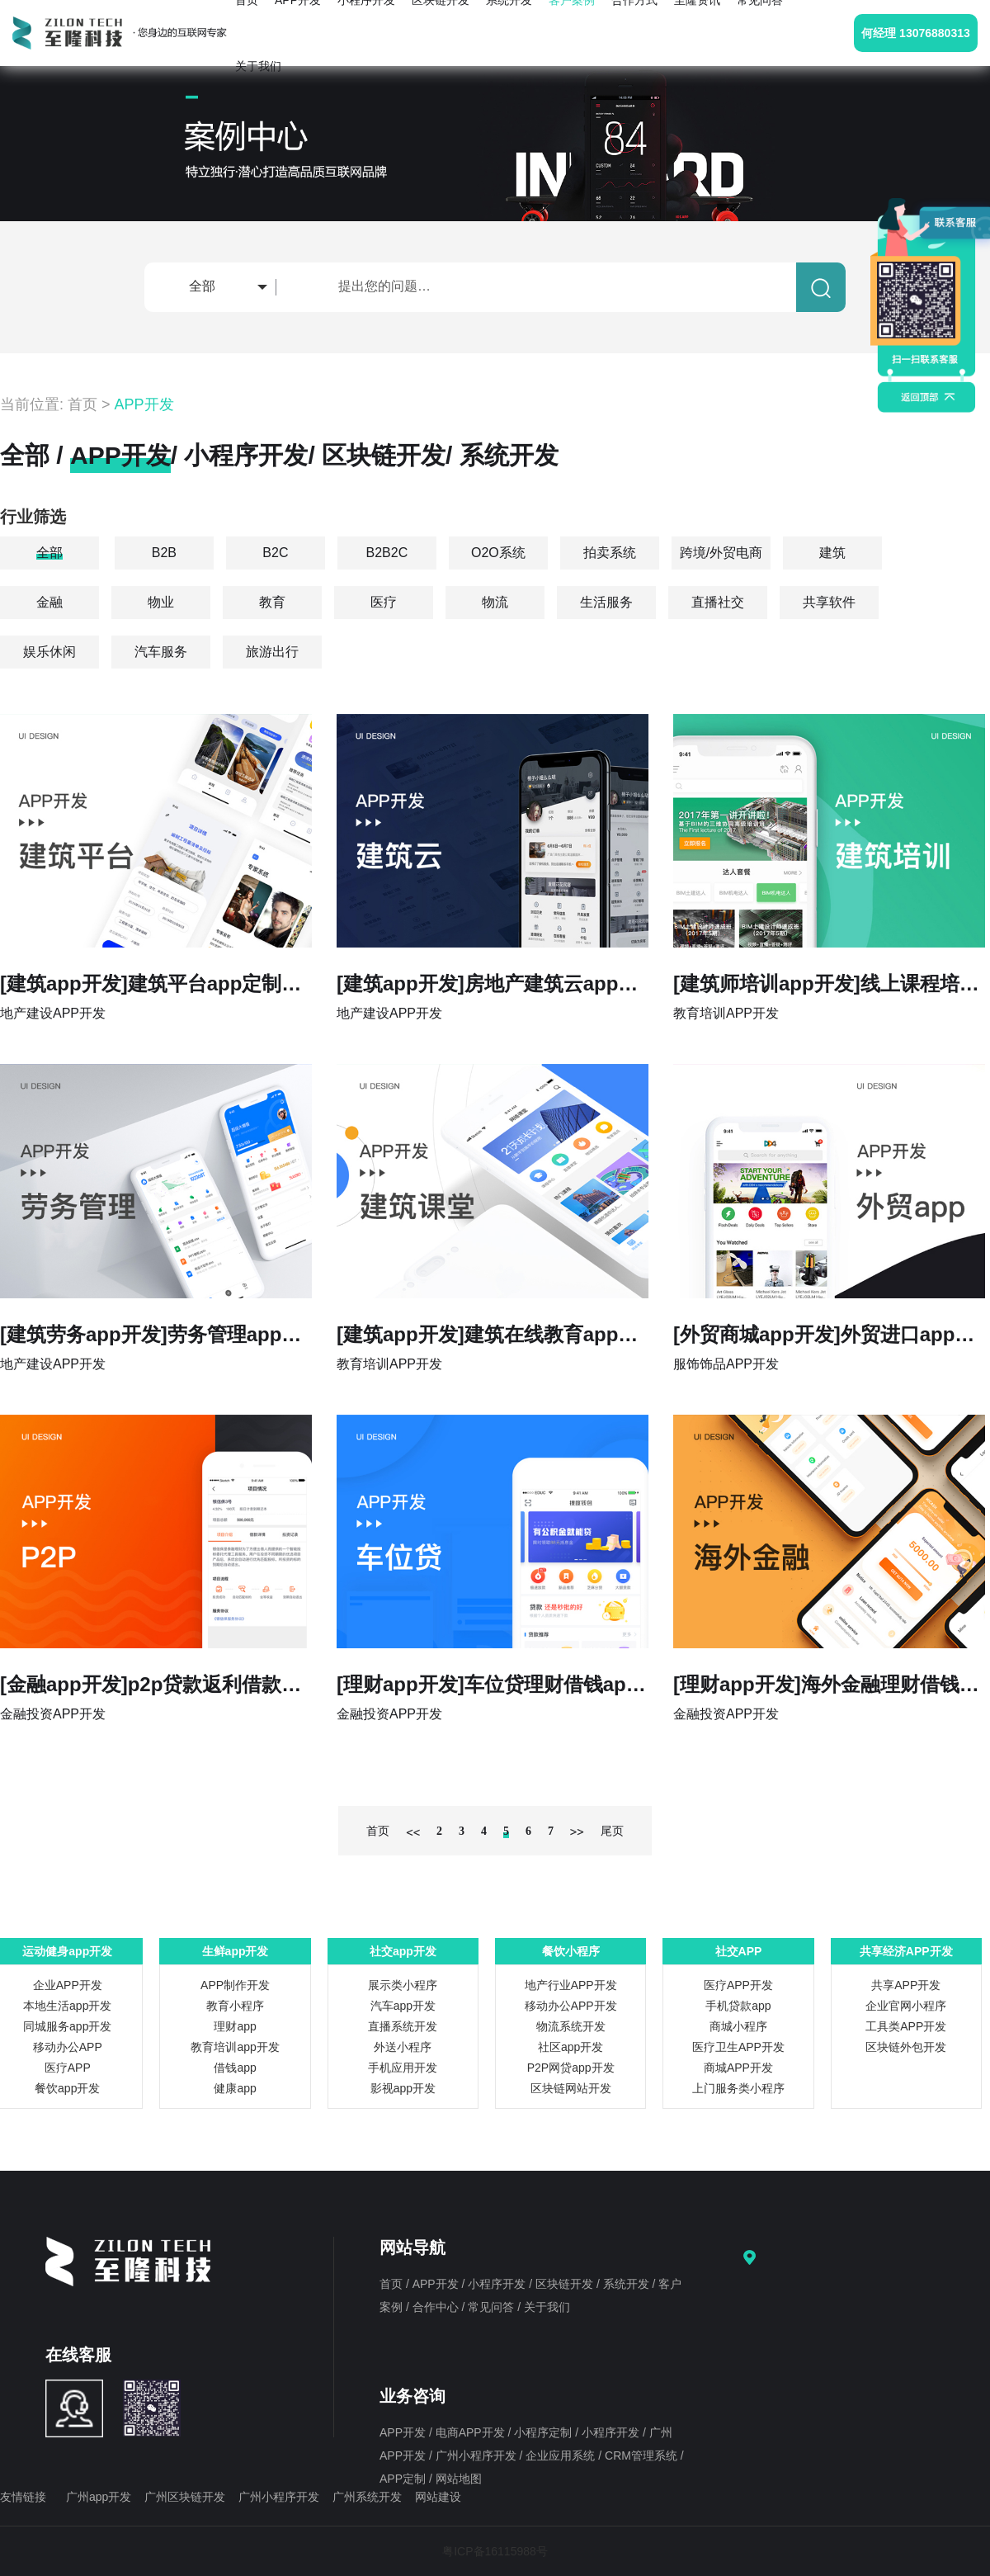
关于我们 (258, 66)
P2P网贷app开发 (571, 2067)
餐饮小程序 (571, 1951)
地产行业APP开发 (571, 1985)
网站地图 (459, 2478)
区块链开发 (384, 455)
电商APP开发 (472, 2432)
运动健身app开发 (67, 1951)
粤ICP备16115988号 (495, 2551)
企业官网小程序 (905, 2005)
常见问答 (492, 2307)
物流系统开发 (571, 2026)
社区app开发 (570, 2047)
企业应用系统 (562, 2455)
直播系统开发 (402, 2026)
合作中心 (437, 2307)
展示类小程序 (402, 1985)
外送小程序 (402, 2047)
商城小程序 (738, 2026)
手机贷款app (738, 2005)
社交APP (738, 1951)
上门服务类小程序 (738, 2088)
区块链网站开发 (570, 2088)
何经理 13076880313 (915, 33)
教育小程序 (235, 2005)
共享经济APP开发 (906, 1951)
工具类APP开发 (905, 2026)
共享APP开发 (905, 1985)
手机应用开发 (402, 2067)
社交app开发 (403, 1951)
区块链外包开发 (905, 2047)
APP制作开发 (235, 1985)
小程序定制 (544, 2432)
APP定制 (404, 2478)
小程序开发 (246, 455)
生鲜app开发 (235, 1951)
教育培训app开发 (235, 2047)
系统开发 (509, 455)
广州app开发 (98, 2496)
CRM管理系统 (643, 2455)
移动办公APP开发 (571, 2005)
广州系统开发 (367, 2496)
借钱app (235, 2067)
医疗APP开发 (738, 1985)
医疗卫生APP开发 (738, 2047)
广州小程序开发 (478, 2455)
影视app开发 (403, 2088)
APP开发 (144, 404)
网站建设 (438, 2496)
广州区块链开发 (184, 2496)
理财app (235, 2026)
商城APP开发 (738, 2067)
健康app (235, 2088)
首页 (82, 404)
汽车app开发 (403, 2005)
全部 (25, 455)
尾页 (612, 1831)
